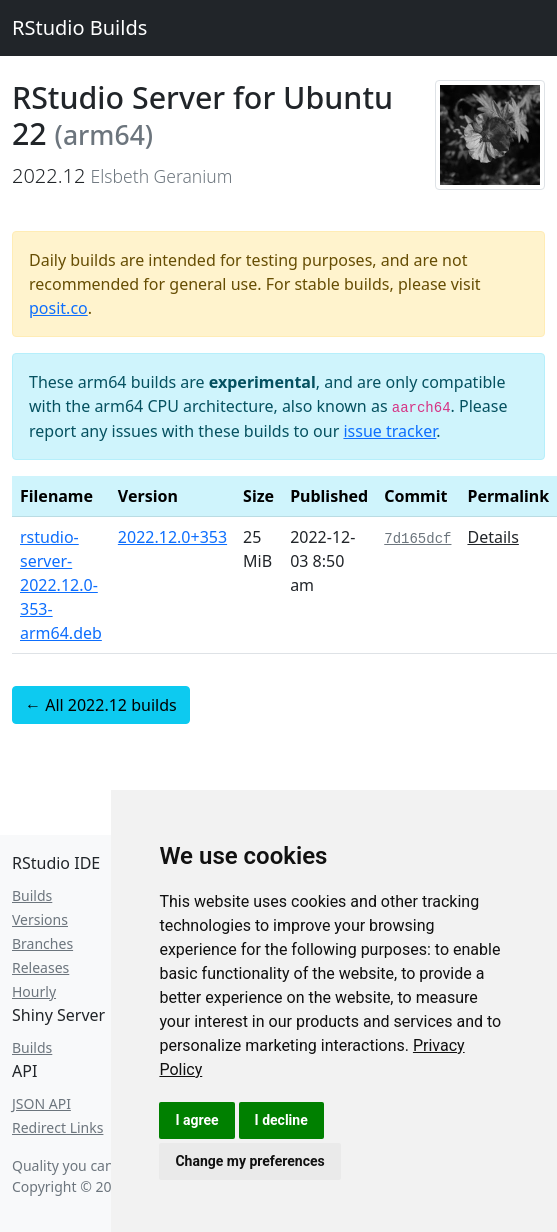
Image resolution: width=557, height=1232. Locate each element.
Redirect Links (57, 1127)
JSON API (41, 1103)
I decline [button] (281, 1120)
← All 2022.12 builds (101, 705)
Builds (32, 895)
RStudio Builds (79, 27)
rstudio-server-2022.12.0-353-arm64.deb (61, 585)
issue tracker (389, 431)
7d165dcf (417, 539)
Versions (40, 919)
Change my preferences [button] (249, 1161)
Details (492, 537)
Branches (42, 943)
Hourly (34, 991)
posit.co (58, 308)
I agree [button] (196, 1120)
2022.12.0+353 (172, 537)
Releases (40, 967)
